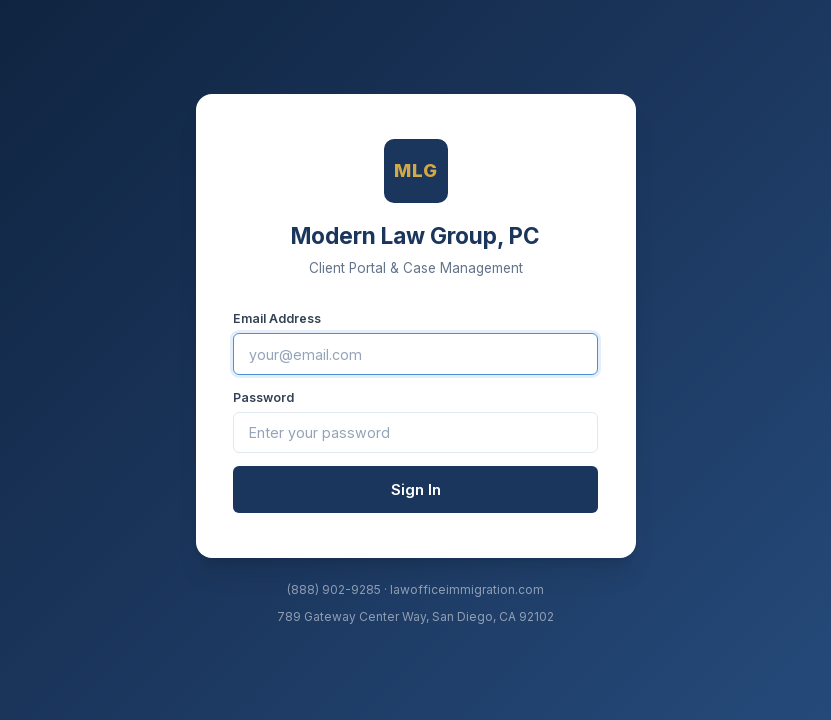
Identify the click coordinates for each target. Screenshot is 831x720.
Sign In (416, 489)
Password (263, 397)
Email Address (277, 318)
